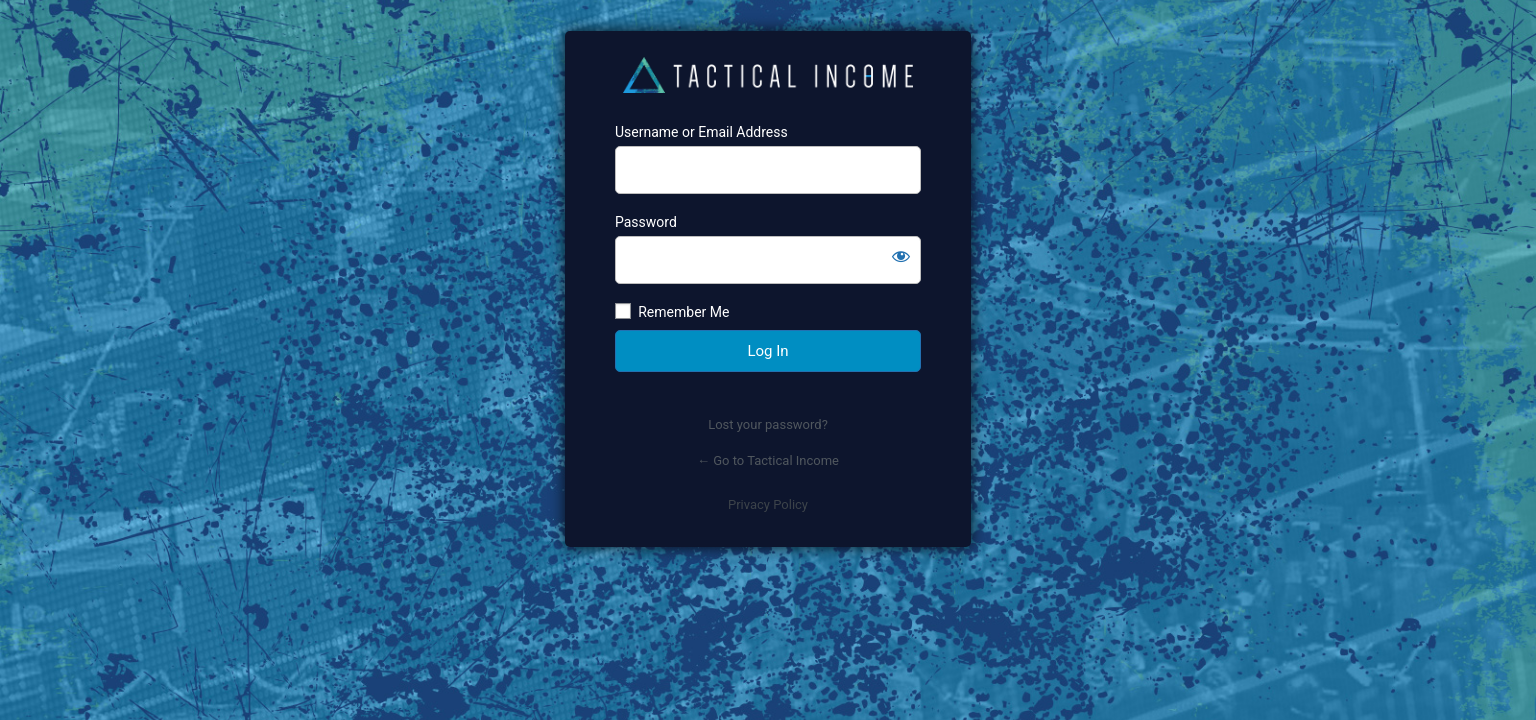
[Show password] (901, 256)
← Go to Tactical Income (768, 460)
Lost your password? (768, 424)
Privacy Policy (768, 504)
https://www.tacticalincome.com (768, 77)
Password (646, 222)
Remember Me (683, 312)
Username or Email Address (701, 132)
